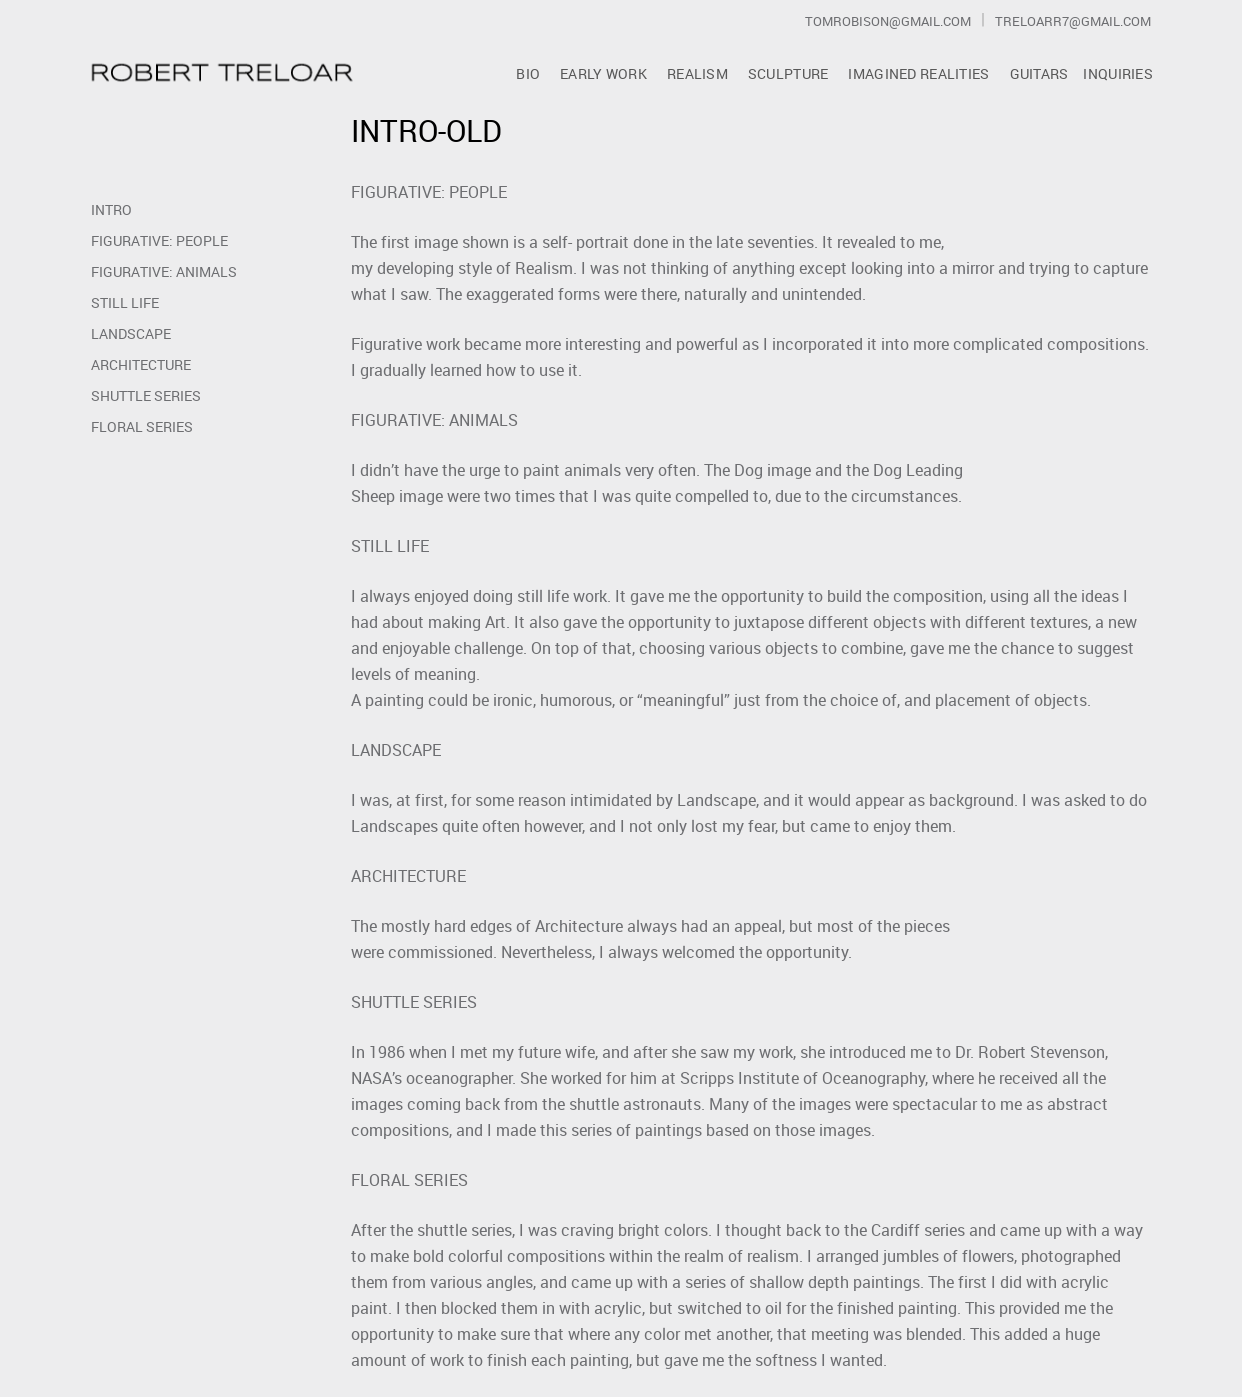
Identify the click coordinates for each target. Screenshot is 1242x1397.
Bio (528, 73)
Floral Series (142, 426)
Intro (111, 209)
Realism (697, 73)
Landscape (131, 333)
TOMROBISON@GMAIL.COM (888, 21)
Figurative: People (159, 240)
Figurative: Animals (164, 271)
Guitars (1039, 73)
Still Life (125, 302)
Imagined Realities (918, 73)
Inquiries (1118, 73)
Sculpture (788, 73)
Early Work (603, 73)
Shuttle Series (146, 395)
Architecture (141, 364)
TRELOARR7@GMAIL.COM (1073, 21)
